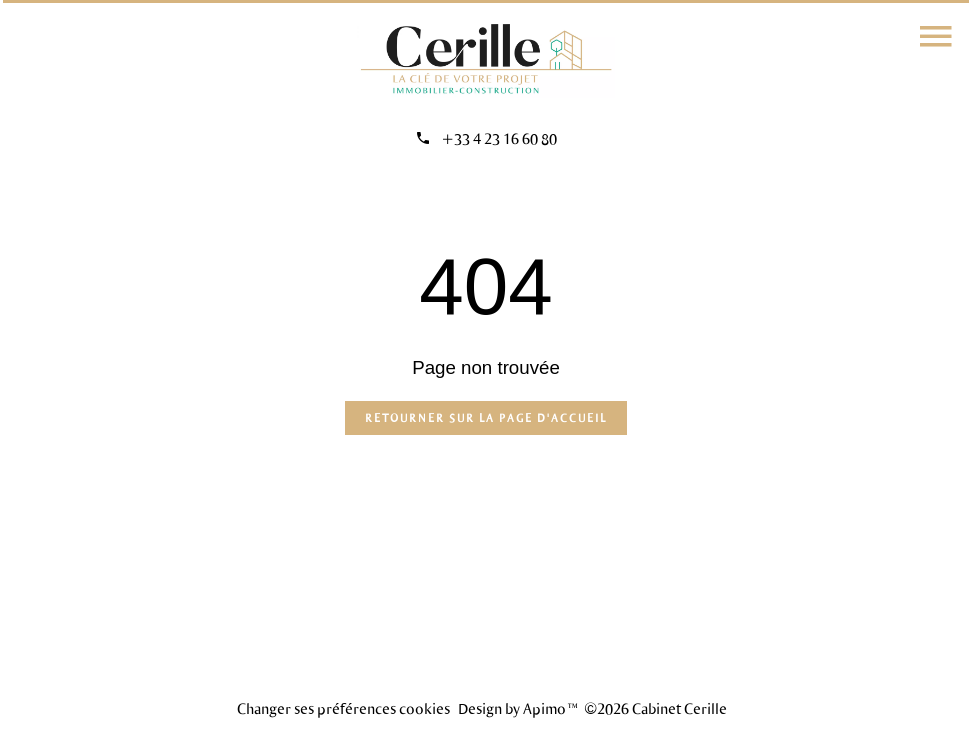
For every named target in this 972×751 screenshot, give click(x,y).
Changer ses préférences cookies (343, 708)
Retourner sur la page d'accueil (486, 417)
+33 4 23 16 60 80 (499, 138)
